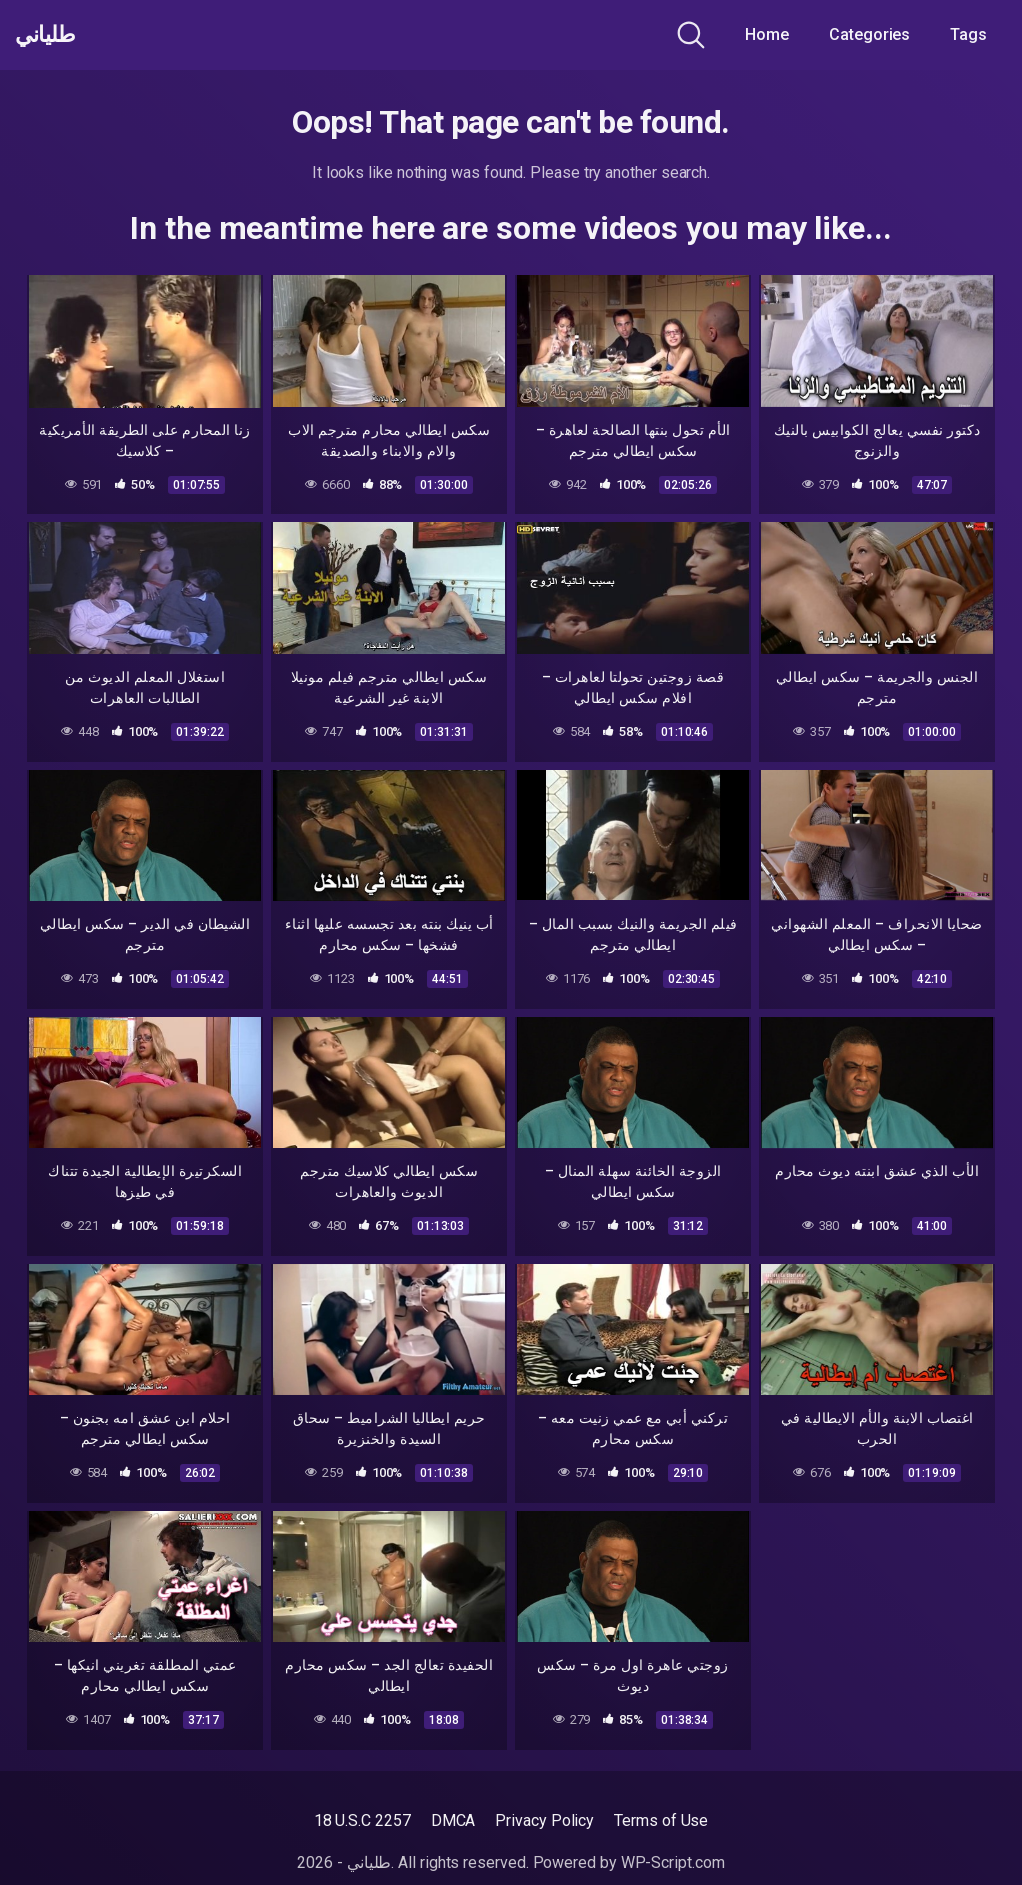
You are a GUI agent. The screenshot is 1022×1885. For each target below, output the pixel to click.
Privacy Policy (544, 1820)
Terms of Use (661, 1820)
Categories (869, 34)
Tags (968, 34)
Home (767, 34)
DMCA (453, 1820)
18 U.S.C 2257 (362, 1820)
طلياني (53, 35)
